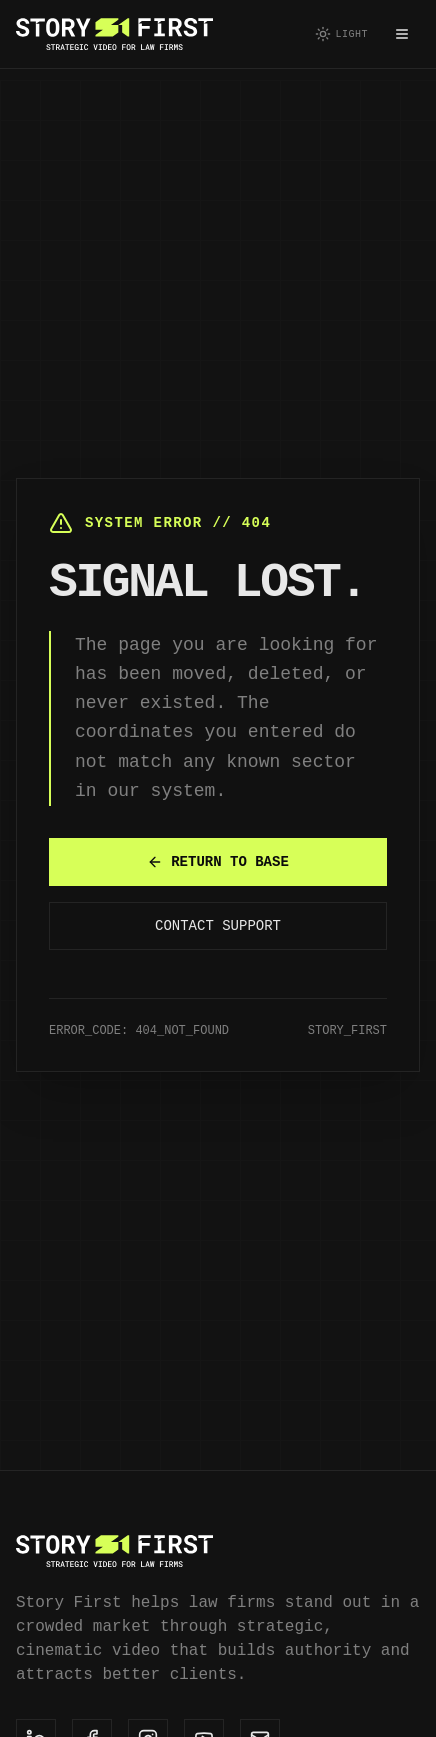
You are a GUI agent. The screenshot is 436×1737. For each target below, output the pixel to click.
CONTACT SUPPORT (218, 925)
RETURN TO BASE (218, 861)
